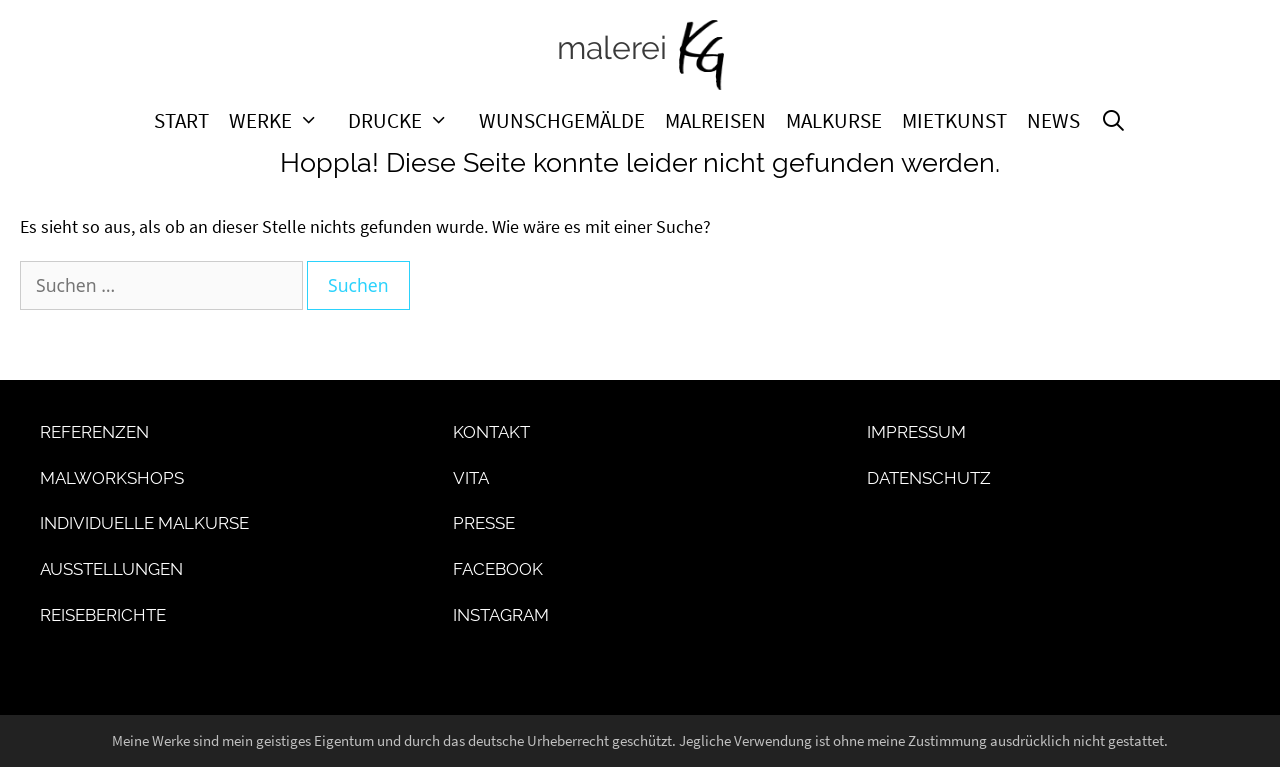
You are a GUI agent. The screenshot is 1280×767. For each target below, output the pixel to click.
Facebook (498, 569)
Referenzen (94, 432)
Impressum (916, 432)
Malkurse (834, 121)
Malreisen (715, 121)
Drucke (408, 121)
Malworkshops (112, 478)
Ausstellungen (111, 569)
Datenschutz (929, 478)
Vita (471, 478)
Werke (284, 121)
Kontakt (491, 432)
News (1053, 121)
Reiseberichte (103, 615)
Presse (484, 523)
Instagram (501, 615)
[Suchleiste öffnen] (1113, 121)
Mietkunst (954, 121)
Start (181, 121)
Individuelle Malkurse (144, 523)
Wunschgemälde (562, 121)
